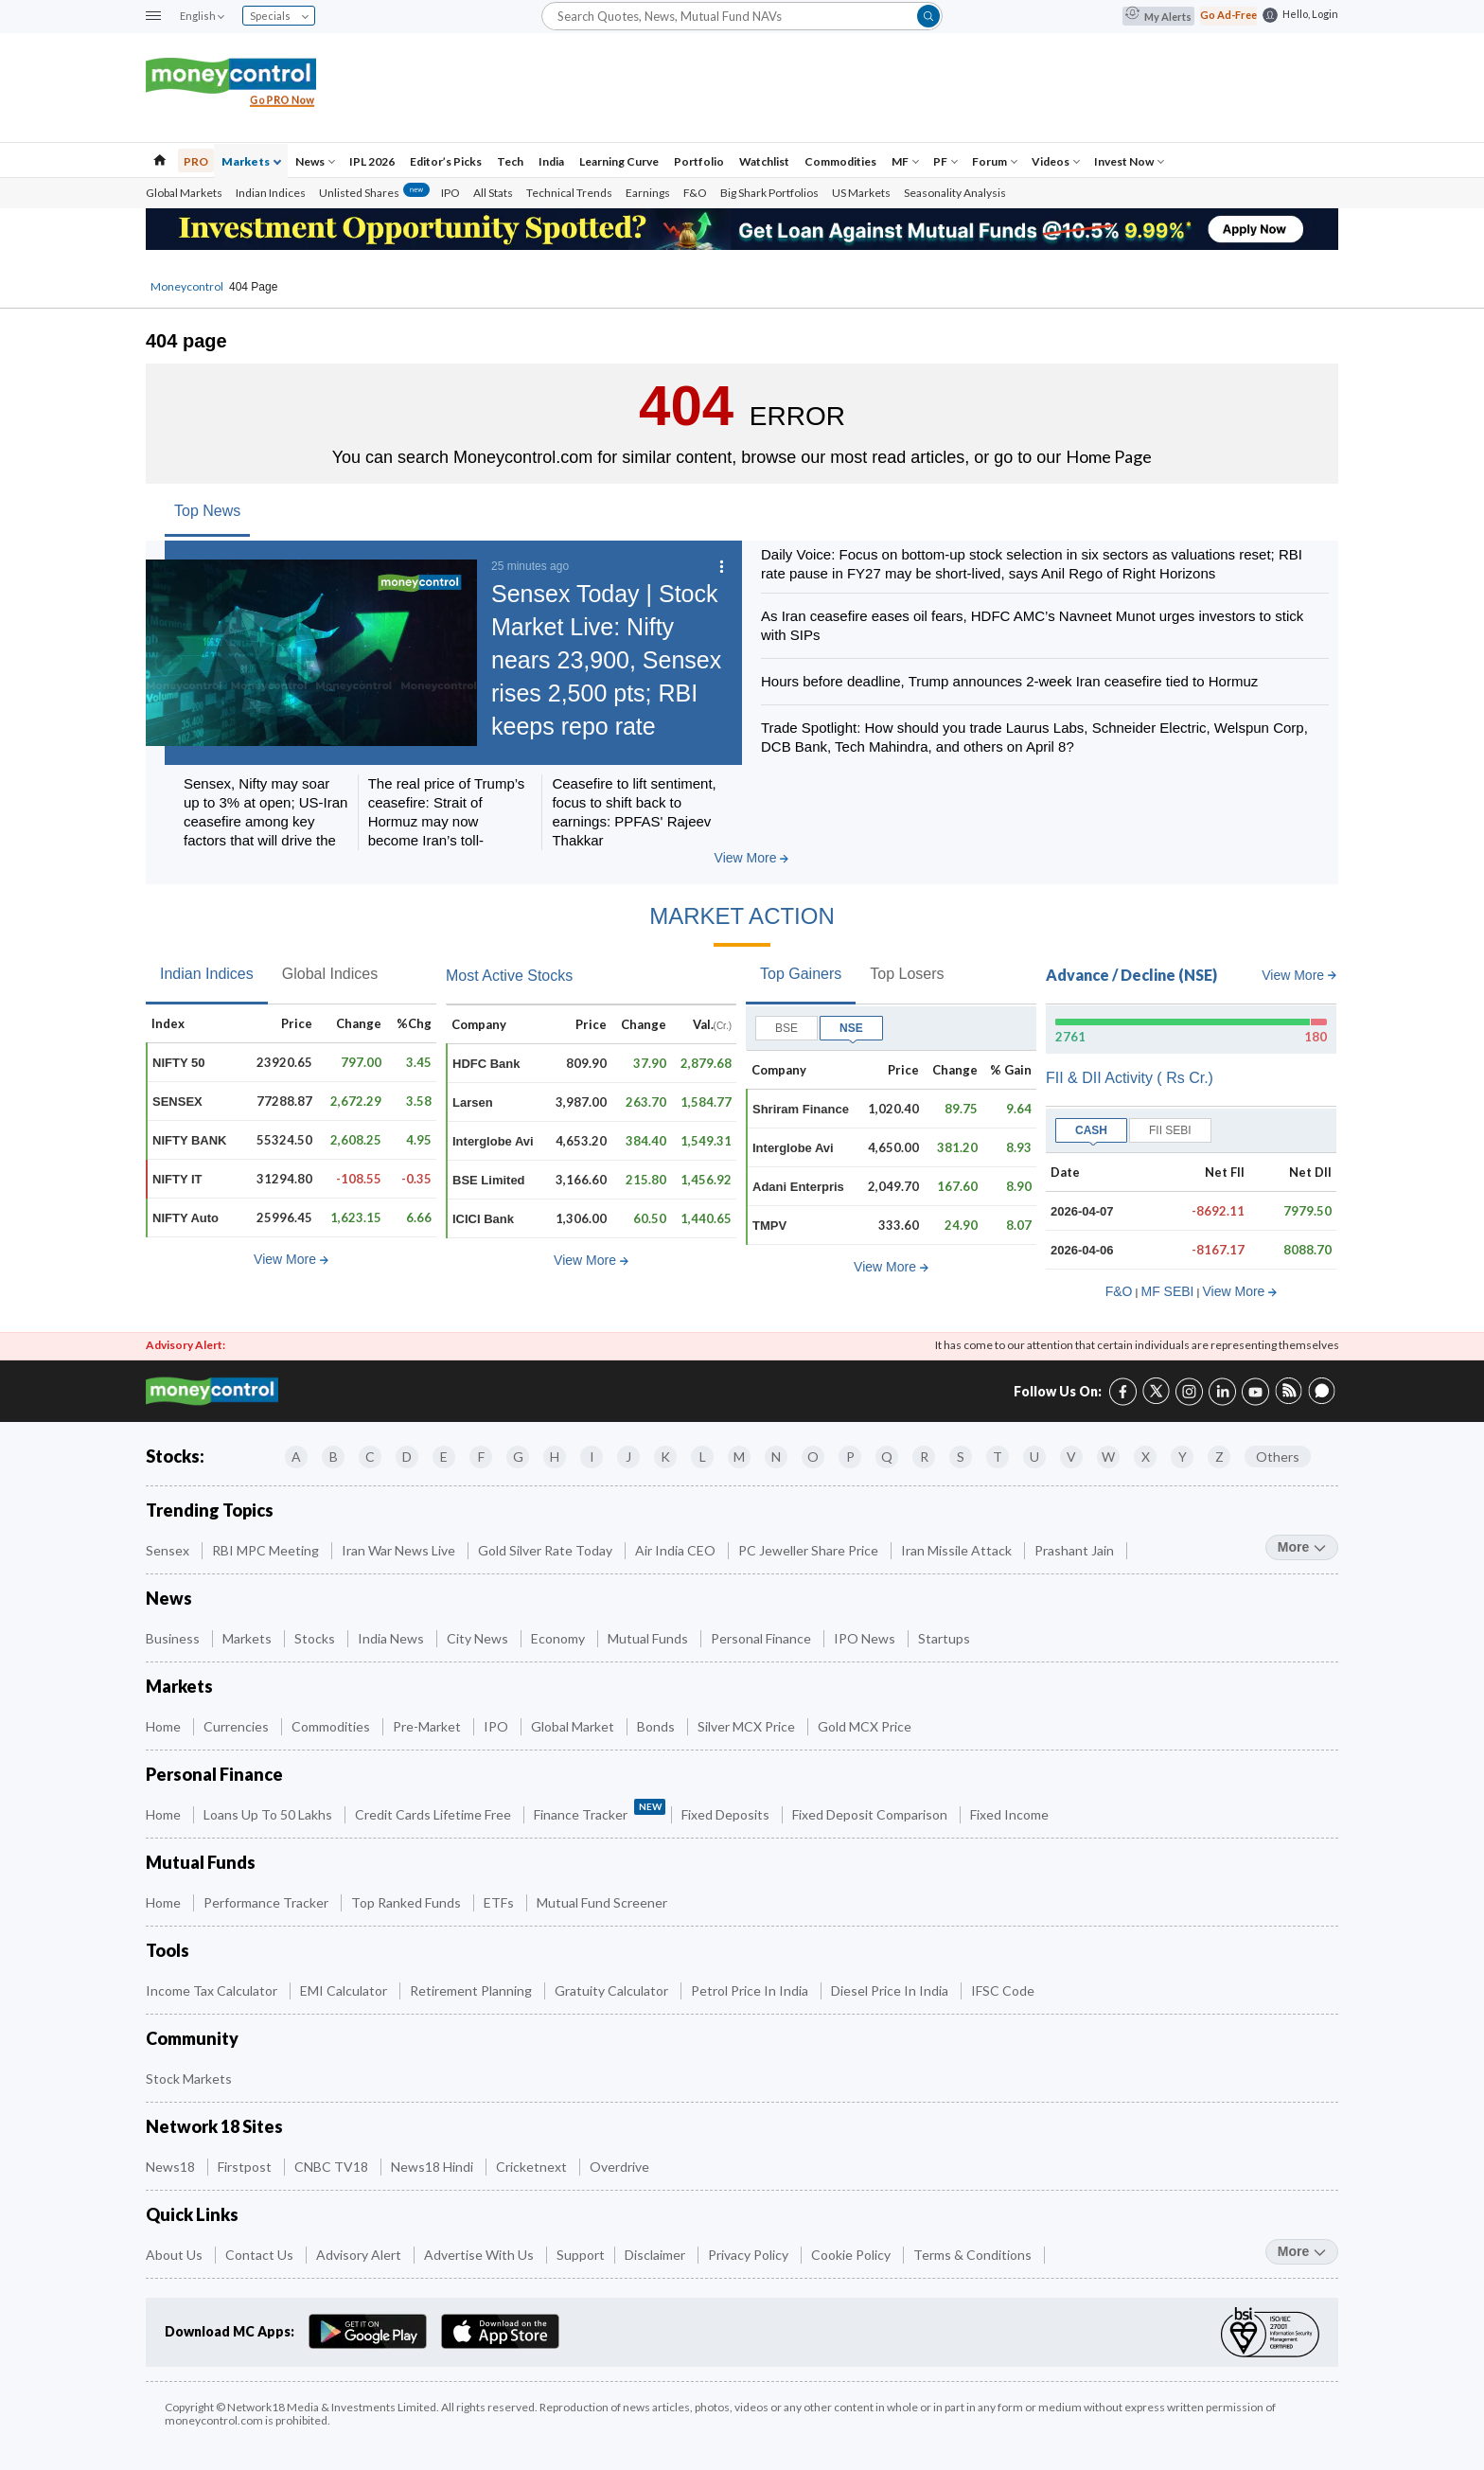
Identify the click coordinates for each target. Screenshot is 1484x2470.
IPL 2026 (372, 161)
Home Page (1109, 456)
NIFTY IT (177, 1179)
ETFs (500, 1902)
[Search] (742, 15)
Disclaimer (656, 2255)
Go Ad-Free (1228, 15)
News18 (172, 2167)
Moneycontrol (186, 286)
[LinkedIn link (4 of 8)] (1222, 1389)
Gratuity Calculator (613, 1990)
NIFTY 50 (178, 1063)
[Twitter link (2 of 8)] (1156, 1388)
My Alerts (1158, 16)
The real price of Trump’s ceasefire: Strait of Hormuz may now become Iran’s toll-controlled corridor (446, 821)
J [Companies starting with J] (628, 1456)
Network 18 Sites (214, 2127)
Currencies (237, 1726)
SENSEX (177, 1101)
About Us (175, 2255)
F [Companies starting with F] (481, 1456)
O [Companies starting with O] (813, 1456)
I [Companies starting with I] (592, 1456)
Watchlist (764, 161)
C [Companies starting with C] (370, 1456)
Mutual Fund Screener (603, 1902)
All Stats (493, 193)
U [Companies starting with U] (1034, 1456)
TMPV (769, 1225)
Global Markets (184, 193)
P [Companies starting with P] (850, 1456)
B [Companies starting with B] (333, 1456)
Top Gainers (800, 974)
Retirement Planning (472, 1990)
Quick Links (192, 2215)
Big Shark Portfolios (769, 193)
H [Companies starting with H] (554, 1456)
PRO (196, 161)
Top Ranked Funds (407, 1902)
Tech (510, 161)
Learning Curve (619, 161)
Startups (945, 1638)
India (551, 161)
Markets (251, 161)
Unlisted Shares (374, 193)
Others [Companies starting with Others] (1277, 1456)
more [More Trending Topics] (1302, 1547)
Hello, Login (1310, 14)
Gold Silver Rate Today (546, 1550)
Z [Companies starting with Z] (1219, 1456)
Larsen (472, 1102)
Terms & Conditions (973, 2255)
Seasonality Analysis (955, 193)
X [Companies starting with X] (1145, 1456)
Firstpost (246, 2167)
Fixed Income (1010, 1814)
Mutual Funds (649, 1638)
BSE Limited (488, 1180)
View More (752, 857)
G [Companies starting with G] (518, 1456)
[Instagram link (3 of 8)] (1189, 1389)
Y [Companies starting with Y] (1182, 1456)
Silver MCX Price (748, 1726)
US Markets (861, 193)
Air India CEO (676, 1550)
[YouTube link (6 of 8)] (1255, 1389)
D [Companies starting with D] (407, 1456)
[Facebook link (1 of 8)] (1123, 1389)
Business (174, 1638)
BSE (786, 1028)
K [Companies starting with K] (665, 1456)
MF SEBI (1166, 1291)
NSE (851, 1028)
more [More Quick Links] (1302, 2251)
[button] (153, 16)
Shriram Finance (800, 1109)
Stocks (316, 1638)
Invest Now (1129, 161)
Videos (1056, 161)
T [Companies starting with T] (997, 1456)
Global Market (574, 1726)
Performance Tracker (267, 1902)
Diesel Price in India (891, 1990)
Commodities (840, 161)
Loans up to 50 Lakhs (269, 1814)
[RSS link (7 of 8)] (1288, 1400)
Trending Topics (210, 1510)
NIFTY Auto (185, 1218)
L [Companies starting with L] (702, 1456)
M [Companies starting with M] (739, 1456)
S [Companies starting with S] (960, 1456)
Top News (207, 511)
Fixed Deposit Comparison (871, 1814)
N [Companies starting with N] (776, 1456)
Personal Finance (762, 1638)
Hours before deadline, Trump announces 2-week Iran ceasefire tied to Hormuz (1009, 681)
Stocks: (175, 1456)
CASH (1091, 1130)
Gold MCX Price (866, 1726)
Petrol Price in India (751, 1990)
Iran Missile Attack (958, 1550)
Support (580, 2255)
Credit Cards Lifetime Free (434, 1814)
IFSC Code (1004, 1990)
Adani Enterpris (798, 1187)
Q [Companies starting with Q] (886, 1456)
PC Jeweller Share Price (809, 1550)
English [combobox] (201, 15)
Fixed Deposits (726, 1814)
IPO (450, 193)
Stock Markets (190, 2078)
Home (165, 1726)
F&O (695, 193)
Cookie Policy (852, 2255)
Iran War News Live (400, 1550)
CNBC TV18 (332, 2167)
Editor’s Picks (446, 161)
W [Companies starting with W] (1108, 1456)
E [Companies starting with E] (444, 1456)
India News (392, 1638)
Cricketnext (533, 2167)
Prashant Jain (1075, 1550)
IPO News (866, 1638)
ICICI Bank (483, 1219)
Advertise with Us (480, 2255)
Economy (559, 1638)
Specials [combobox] (279, 15)
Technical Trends (569, 193)
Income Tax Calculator (213, 1990)
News (315, 161)
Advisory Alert (360, 2255)
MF (905, 161)
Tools (167, 1951)
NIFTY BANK (189, 1140)
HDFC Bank (486, 1064)
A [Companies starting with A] (296, 1456)
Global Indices (330, 974)
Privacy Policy (749, 2255)
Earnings (648, 193)
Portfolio (699, 161)
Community (192, 2039)
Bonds (657, 1726)
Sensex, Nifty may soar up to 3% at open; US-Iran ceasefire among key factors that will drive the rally (265, 821)
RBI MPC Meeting (267, 1550)
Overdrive (621, 2167)
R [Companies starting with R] (924, 1456)
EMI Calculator (345, 1990)
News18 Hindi (433, 2167)
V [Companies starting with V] (1071, 1456)
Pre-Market (428, 1726)
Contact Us (260, 2255)
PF (945, 161)
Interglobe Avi (493, 1141)
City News (479, 1638)
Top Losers (907, 974)
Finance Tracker (599, 1810)
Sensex (169, 1550)
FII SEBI (1170, 1130)
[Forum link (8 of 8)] (1321, 1400)
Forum (994, 161)
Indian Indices (271, 193)
